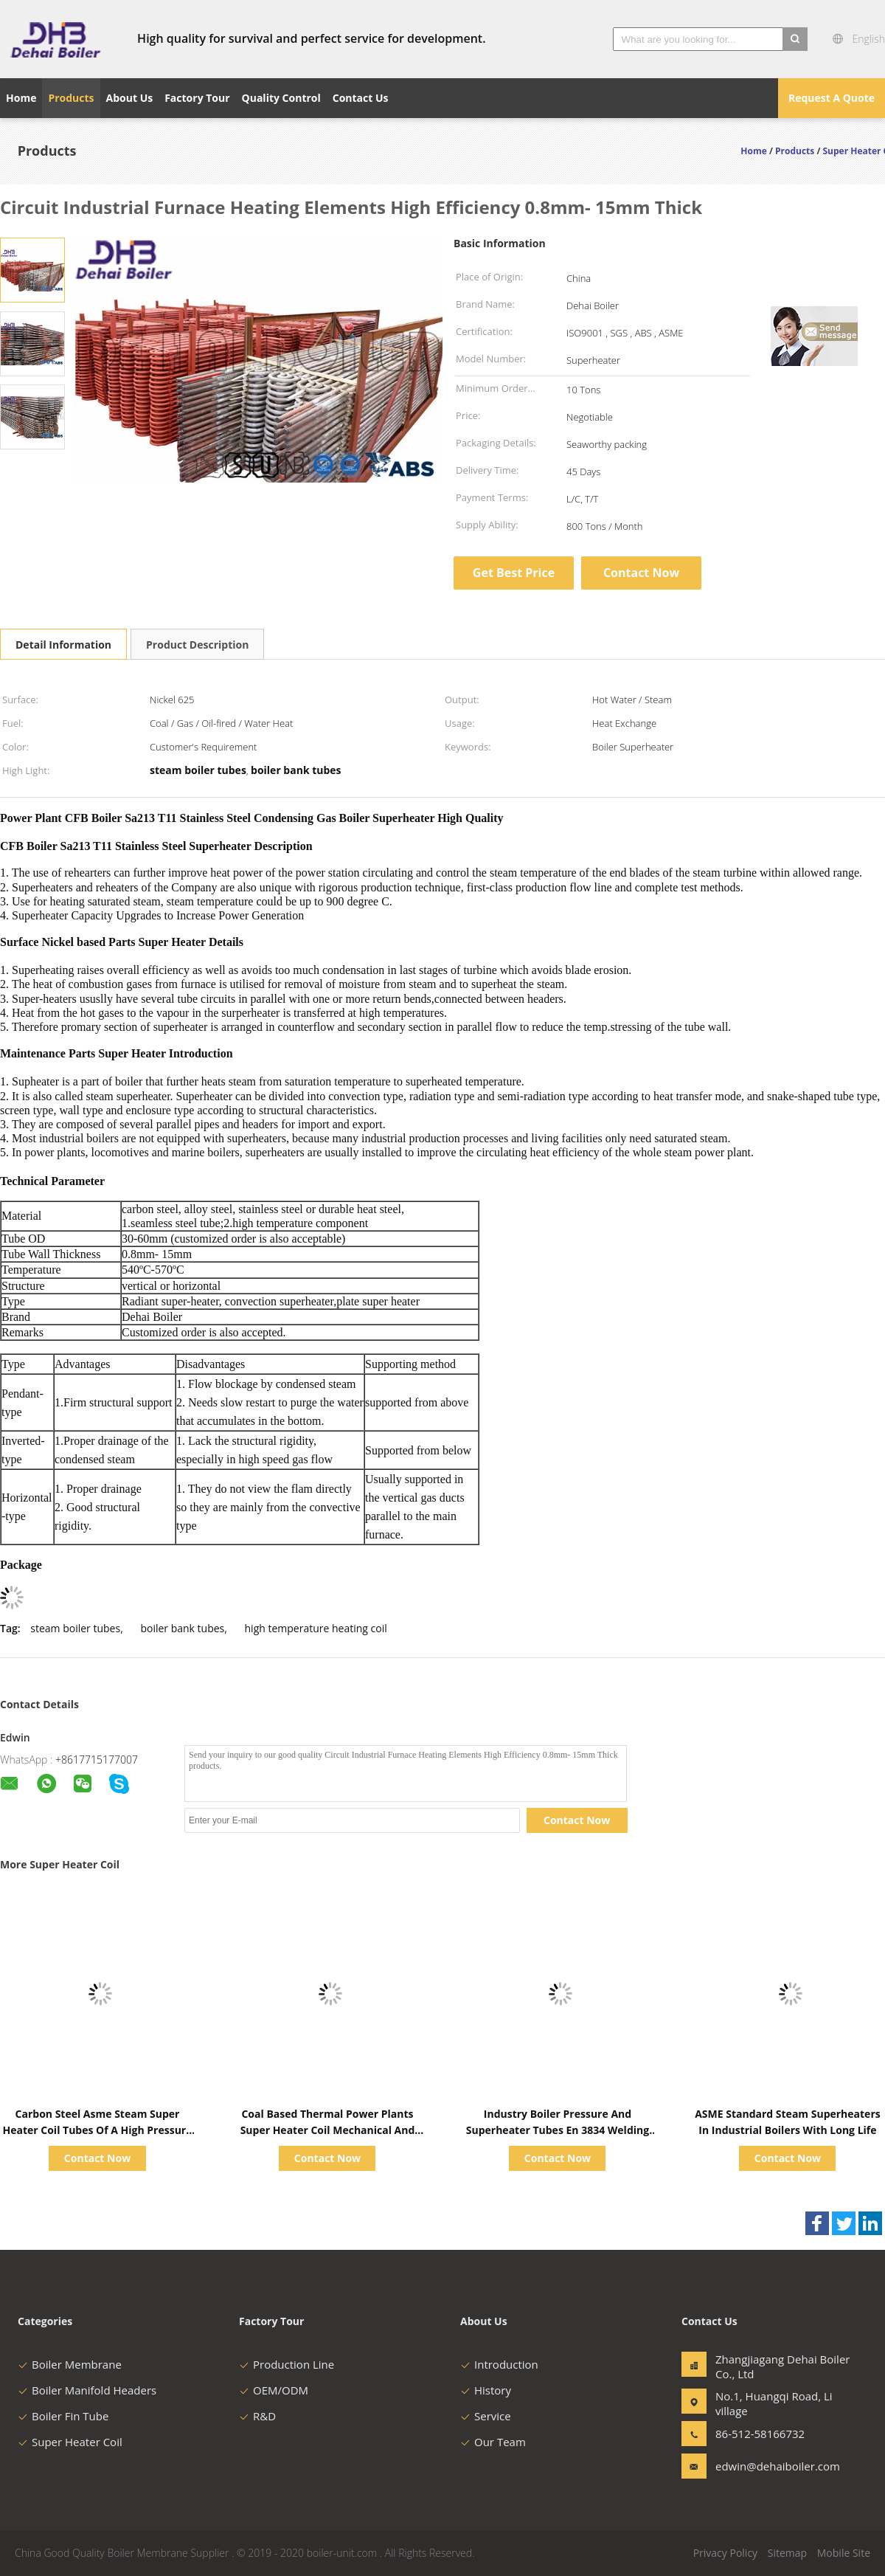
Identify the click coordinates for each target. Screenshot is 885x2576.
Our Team (493, 2441)
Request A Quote (831, 98)
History (485, 2390)
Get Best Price (514, 572)
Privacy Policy (725, 2553)
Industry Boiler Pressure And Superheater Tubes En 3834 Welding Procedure (557, 2130)
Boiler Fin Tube (63, 2415)
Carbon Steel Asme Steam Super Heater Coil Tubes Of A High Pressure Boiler (97, 2130)
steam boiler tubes (75, 1628)
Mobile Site (843, 2553)
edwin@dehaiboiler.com (761, 2466)
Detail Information (63, 645)
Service (485, 2415)
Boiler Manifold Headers (87, 2390)
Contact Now (641, 572)
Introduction (499, 2364)
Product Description (197, 645)
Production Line (286, 2364)
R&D (257, 2415)
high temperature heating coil (316, 1628)
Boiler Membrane (70, 2364)
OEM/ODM (273, 2390)
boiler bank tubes (182, 1628)
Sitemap (787, 2553)
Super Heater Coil (70, 2441)
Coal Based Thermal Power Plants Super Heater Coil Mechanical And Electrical (327, 2130)
